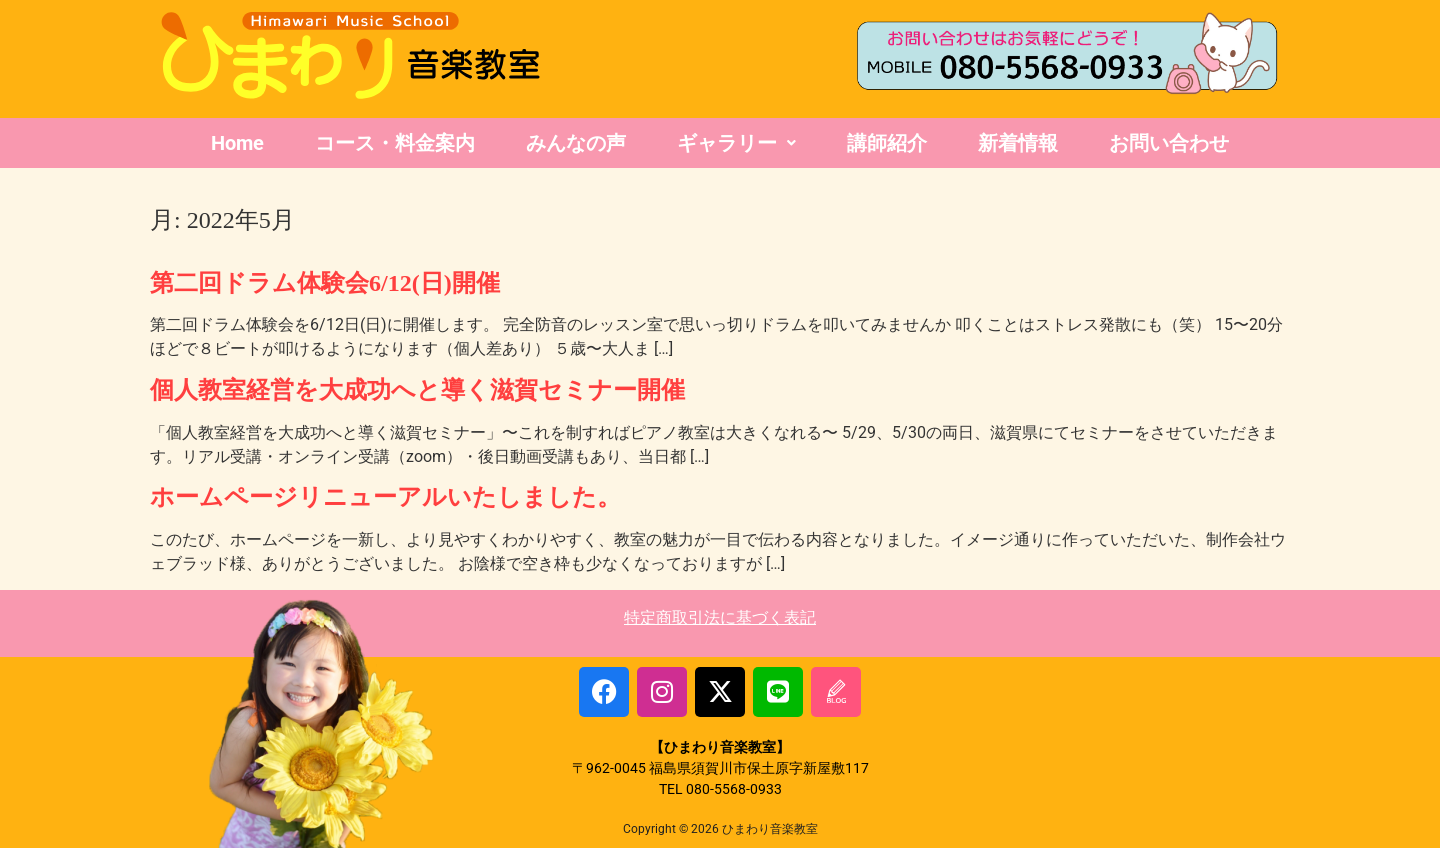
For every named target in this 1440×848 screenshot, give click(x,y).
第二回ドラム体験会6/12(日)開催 (325, 283)
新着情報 (1018, 143)
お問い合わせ (1169, 143)
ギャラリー (736, 143)
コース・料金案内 (395, 143)
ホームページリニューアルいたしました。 (385, 497)
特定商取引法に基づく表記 (720, 617)
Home (237, 143)
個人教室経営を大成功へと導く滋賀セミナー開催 (417, 390)
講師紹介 (887, 143)
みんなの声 (576, 143)
